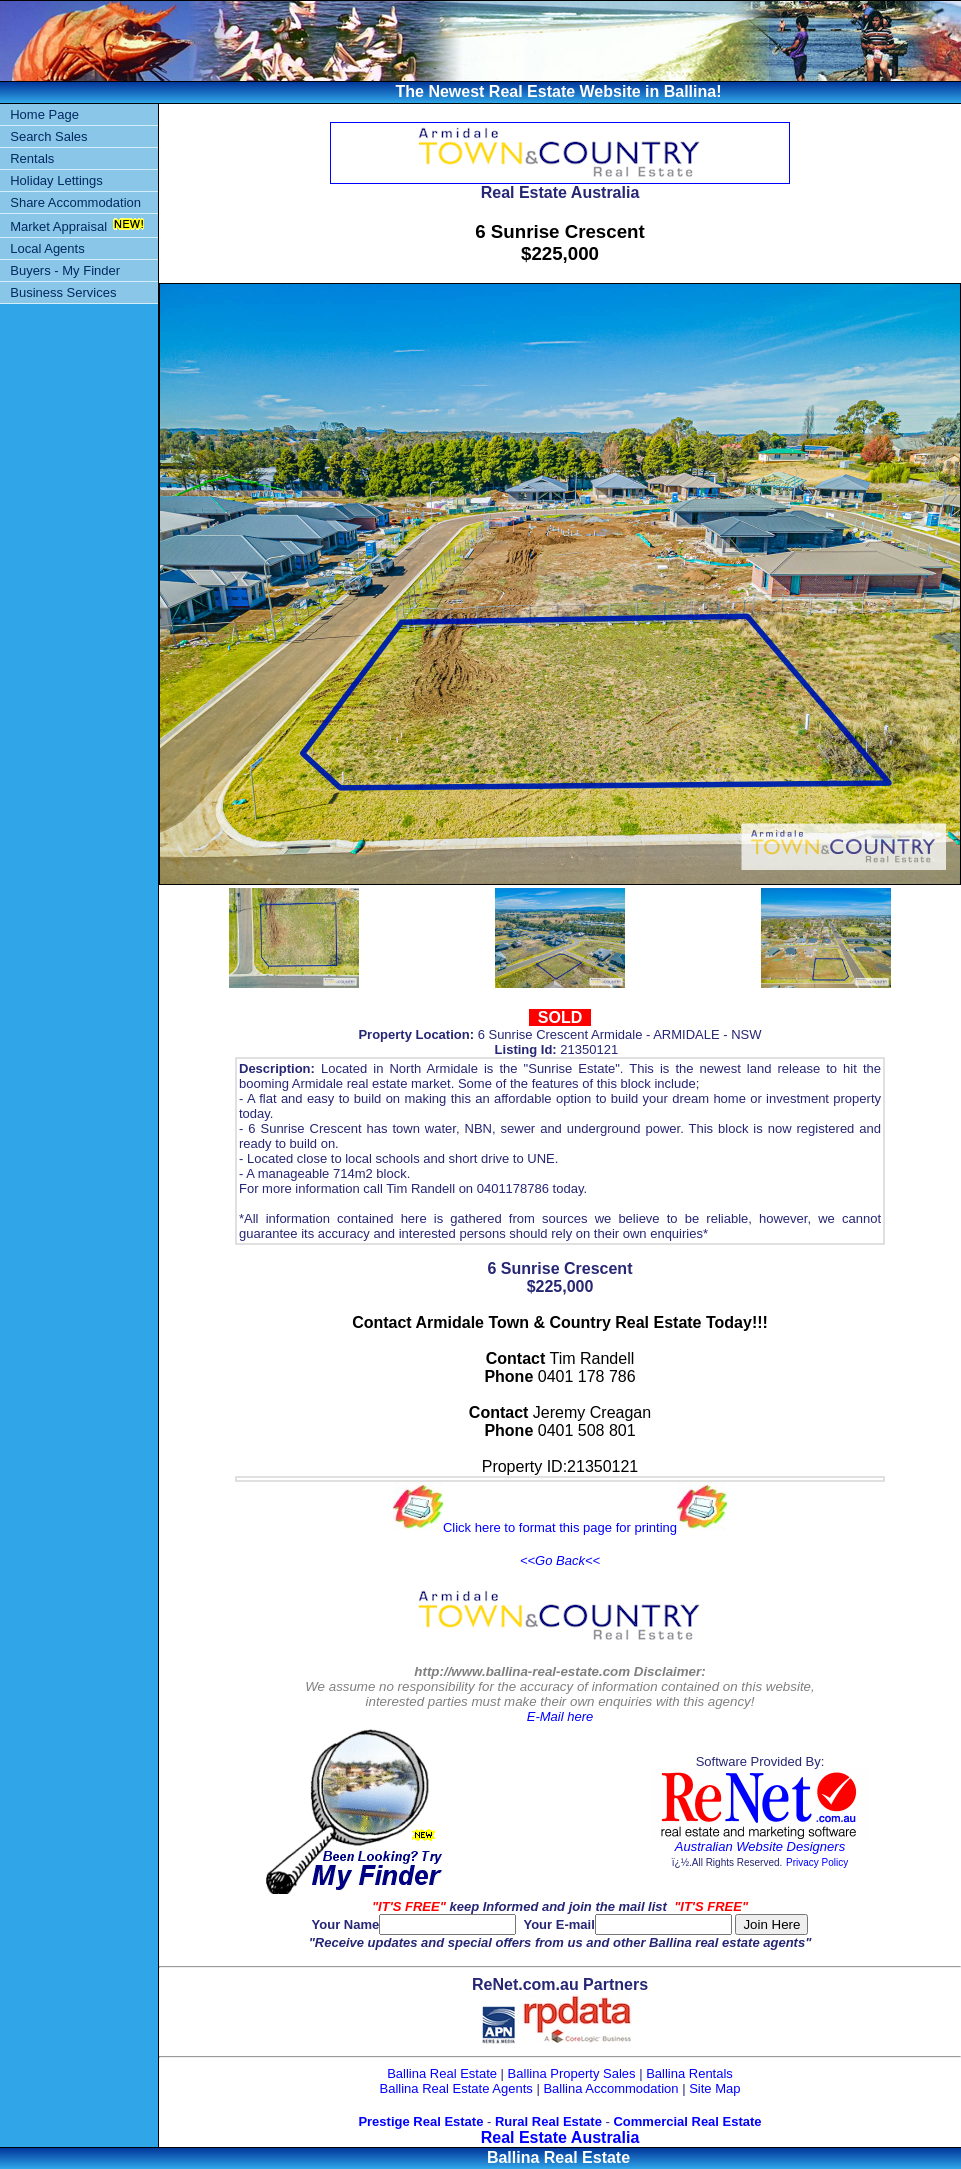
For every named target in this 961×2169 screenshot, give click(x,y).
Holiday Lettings (56, 180)
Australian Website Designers (760, 1846)
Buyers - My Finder (65, 270)
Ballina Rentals (689, 2073)
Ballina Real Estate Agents (456, 2088)
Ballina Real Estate (442, 2073)
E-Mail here (560, 1716)
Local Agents (47, 248)
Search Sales (48, 136)
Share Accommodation (75, 202)
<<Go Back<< (560, 1560)
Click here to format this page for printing (560, 1527)
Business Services (63, 292)
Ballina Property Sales (572, 2073)
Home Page (44, 114)
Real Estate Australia (560, 2137)
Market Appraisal (58, 226)
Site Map (714, 2088)
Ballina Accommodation (610, 2088)
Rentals (32, 158)
